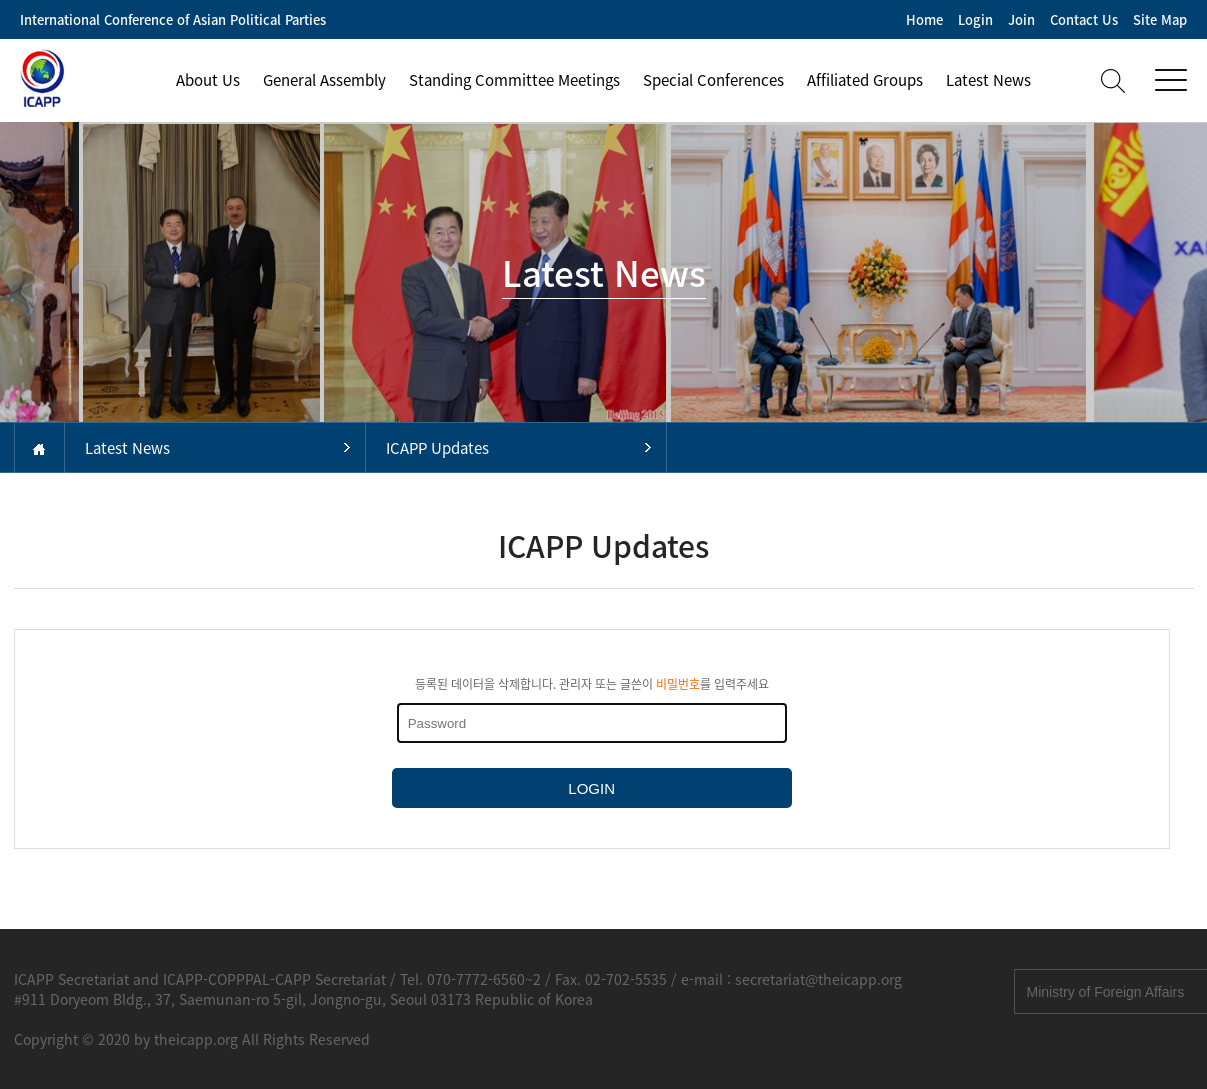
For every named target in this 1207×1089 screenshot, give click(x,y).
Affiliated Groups (865, 80)
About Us (208, 80)
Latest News (988, 80)
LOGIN (591, 788)
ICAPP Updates (437, 448)
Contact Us (1084, 19)
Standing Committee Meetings (514, 80)
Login (975, 19)
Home (924, 19)
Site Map (1160, 19)
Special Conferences (713, 80)
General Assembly (324, 80)
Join (1021, 19)
